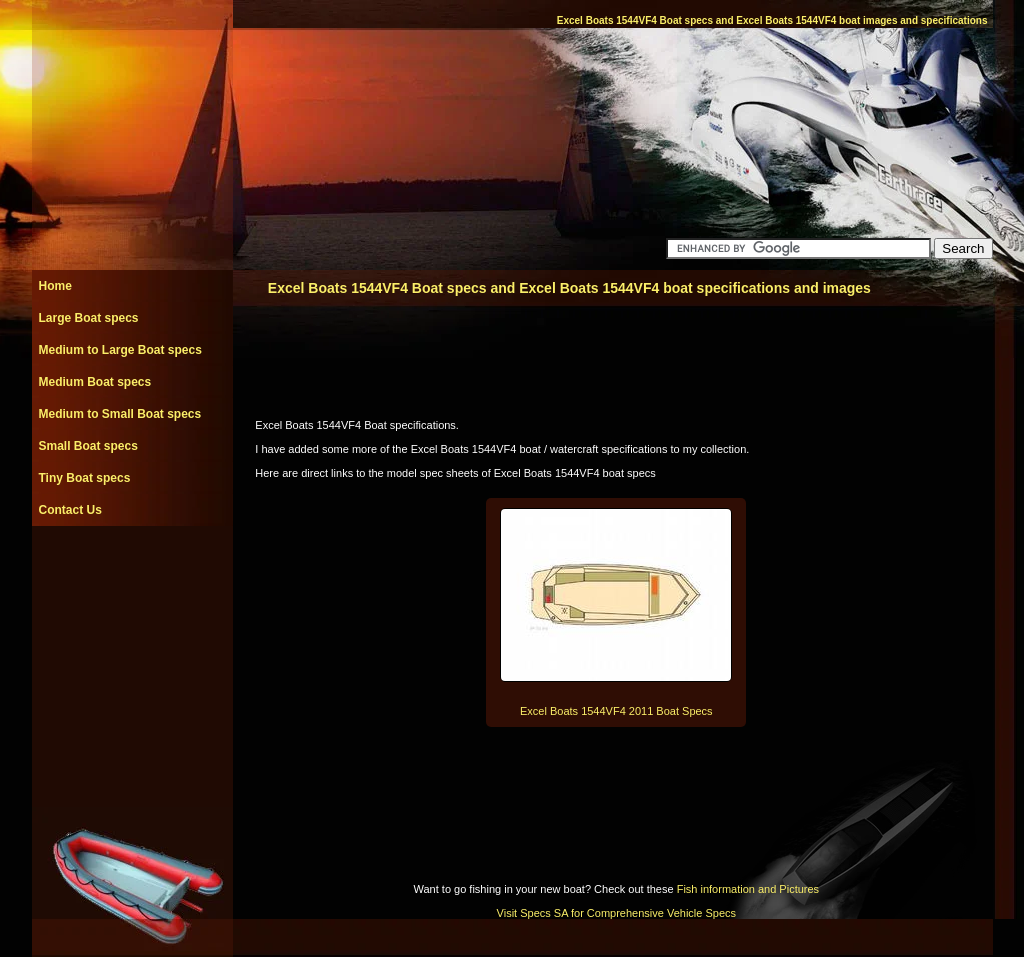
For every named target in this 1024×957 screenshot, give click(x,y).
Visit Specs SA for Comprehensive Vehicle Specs (616, 913)
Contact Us (70, 510)
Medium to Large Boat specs (120, 350)
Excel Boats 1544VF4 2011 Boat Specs (616, 711)
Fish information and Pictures (748, 889)
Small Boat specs (88, 446)
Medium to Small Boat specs (120, 414)
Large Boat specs (89, 318)
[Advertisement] (132, 571)
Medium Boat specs (95, 382)
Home (55, 286)
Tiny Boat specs (85, 478)
